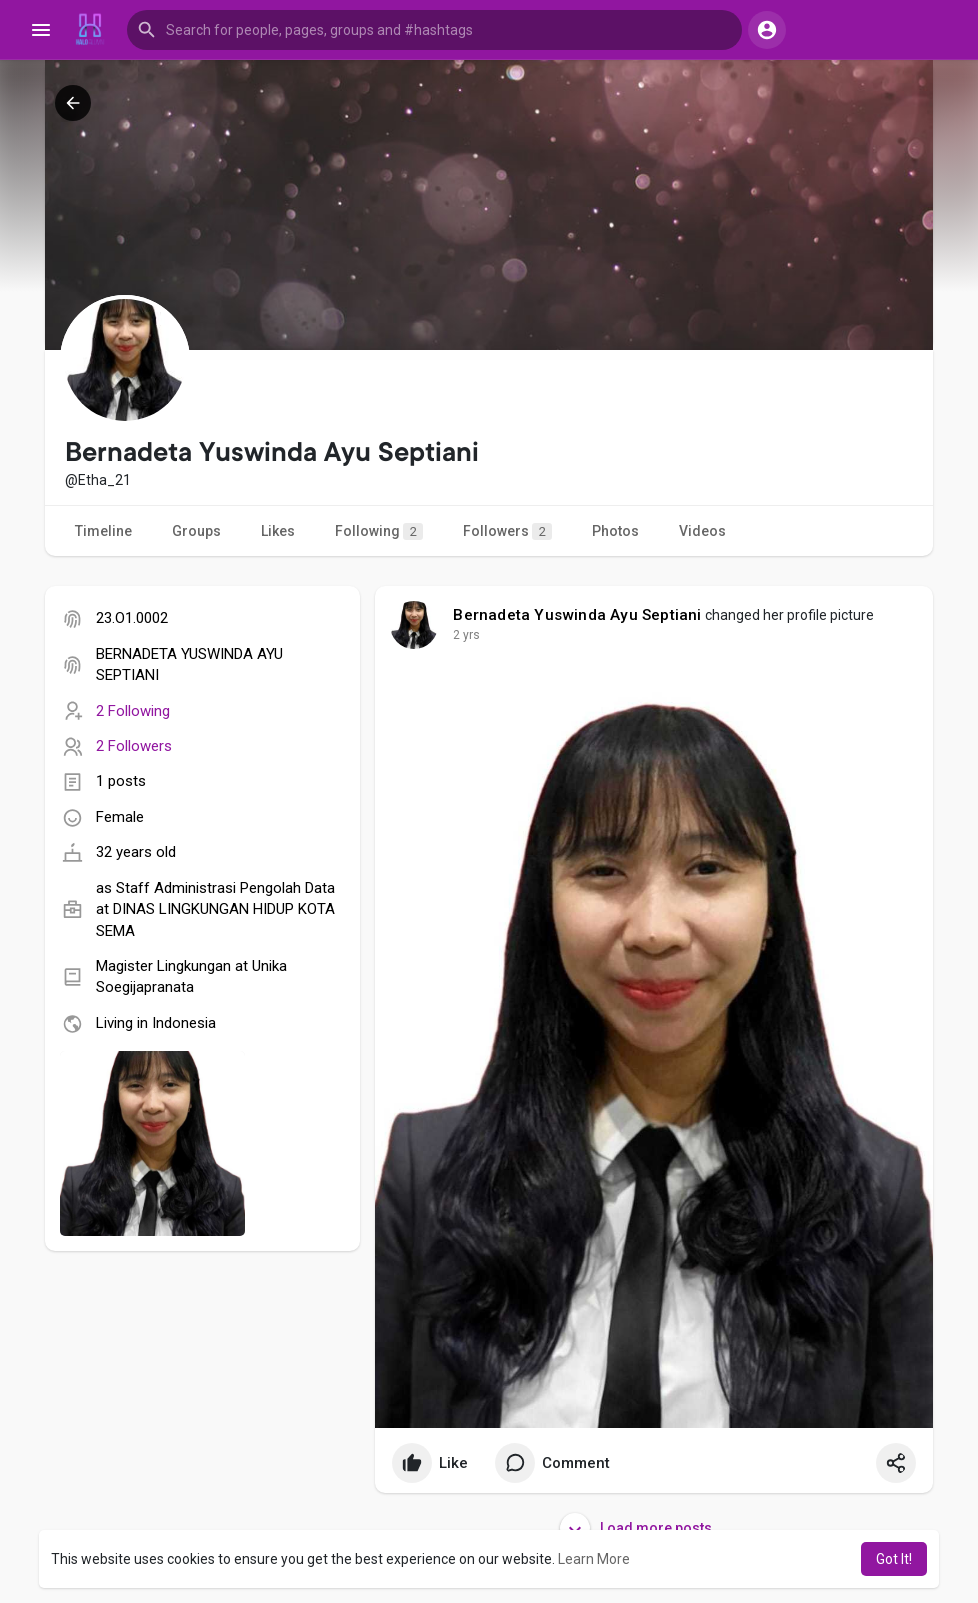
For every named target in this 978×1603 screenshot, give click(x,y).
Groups (196, 531)
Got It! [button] (894, 1559)
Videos (702, 531)
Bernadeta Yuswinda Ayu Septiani (577, 615)
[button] (434, 30)
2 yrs (466, 635)
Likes (278, 531)
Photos (615, 531)
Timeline (103, 531)
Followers (507, 531)
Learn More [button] (594, 1559)
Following (379, 531)
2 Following (133, 711)
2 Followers (134, 746)
